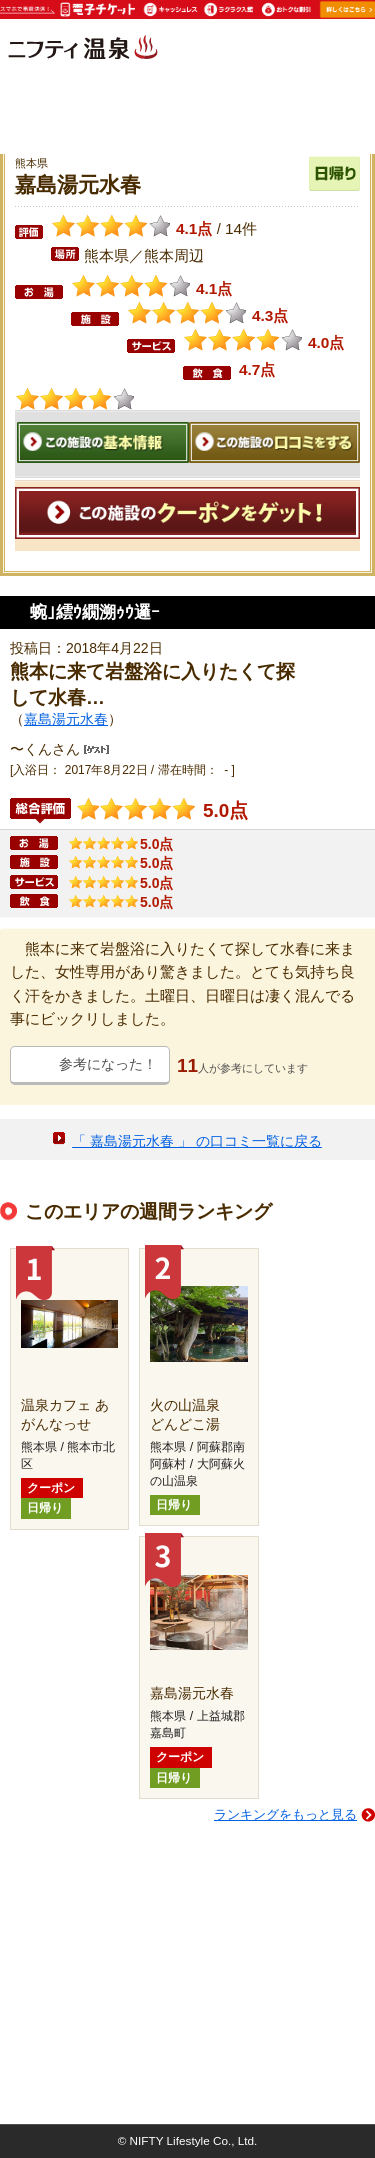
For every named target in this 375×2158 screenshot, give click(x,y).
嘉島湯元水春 (66, 719)
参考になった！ (108, 1064)
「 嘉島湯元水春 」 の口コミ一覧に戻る (197, 1141)
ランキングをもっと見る (285, 1814)
